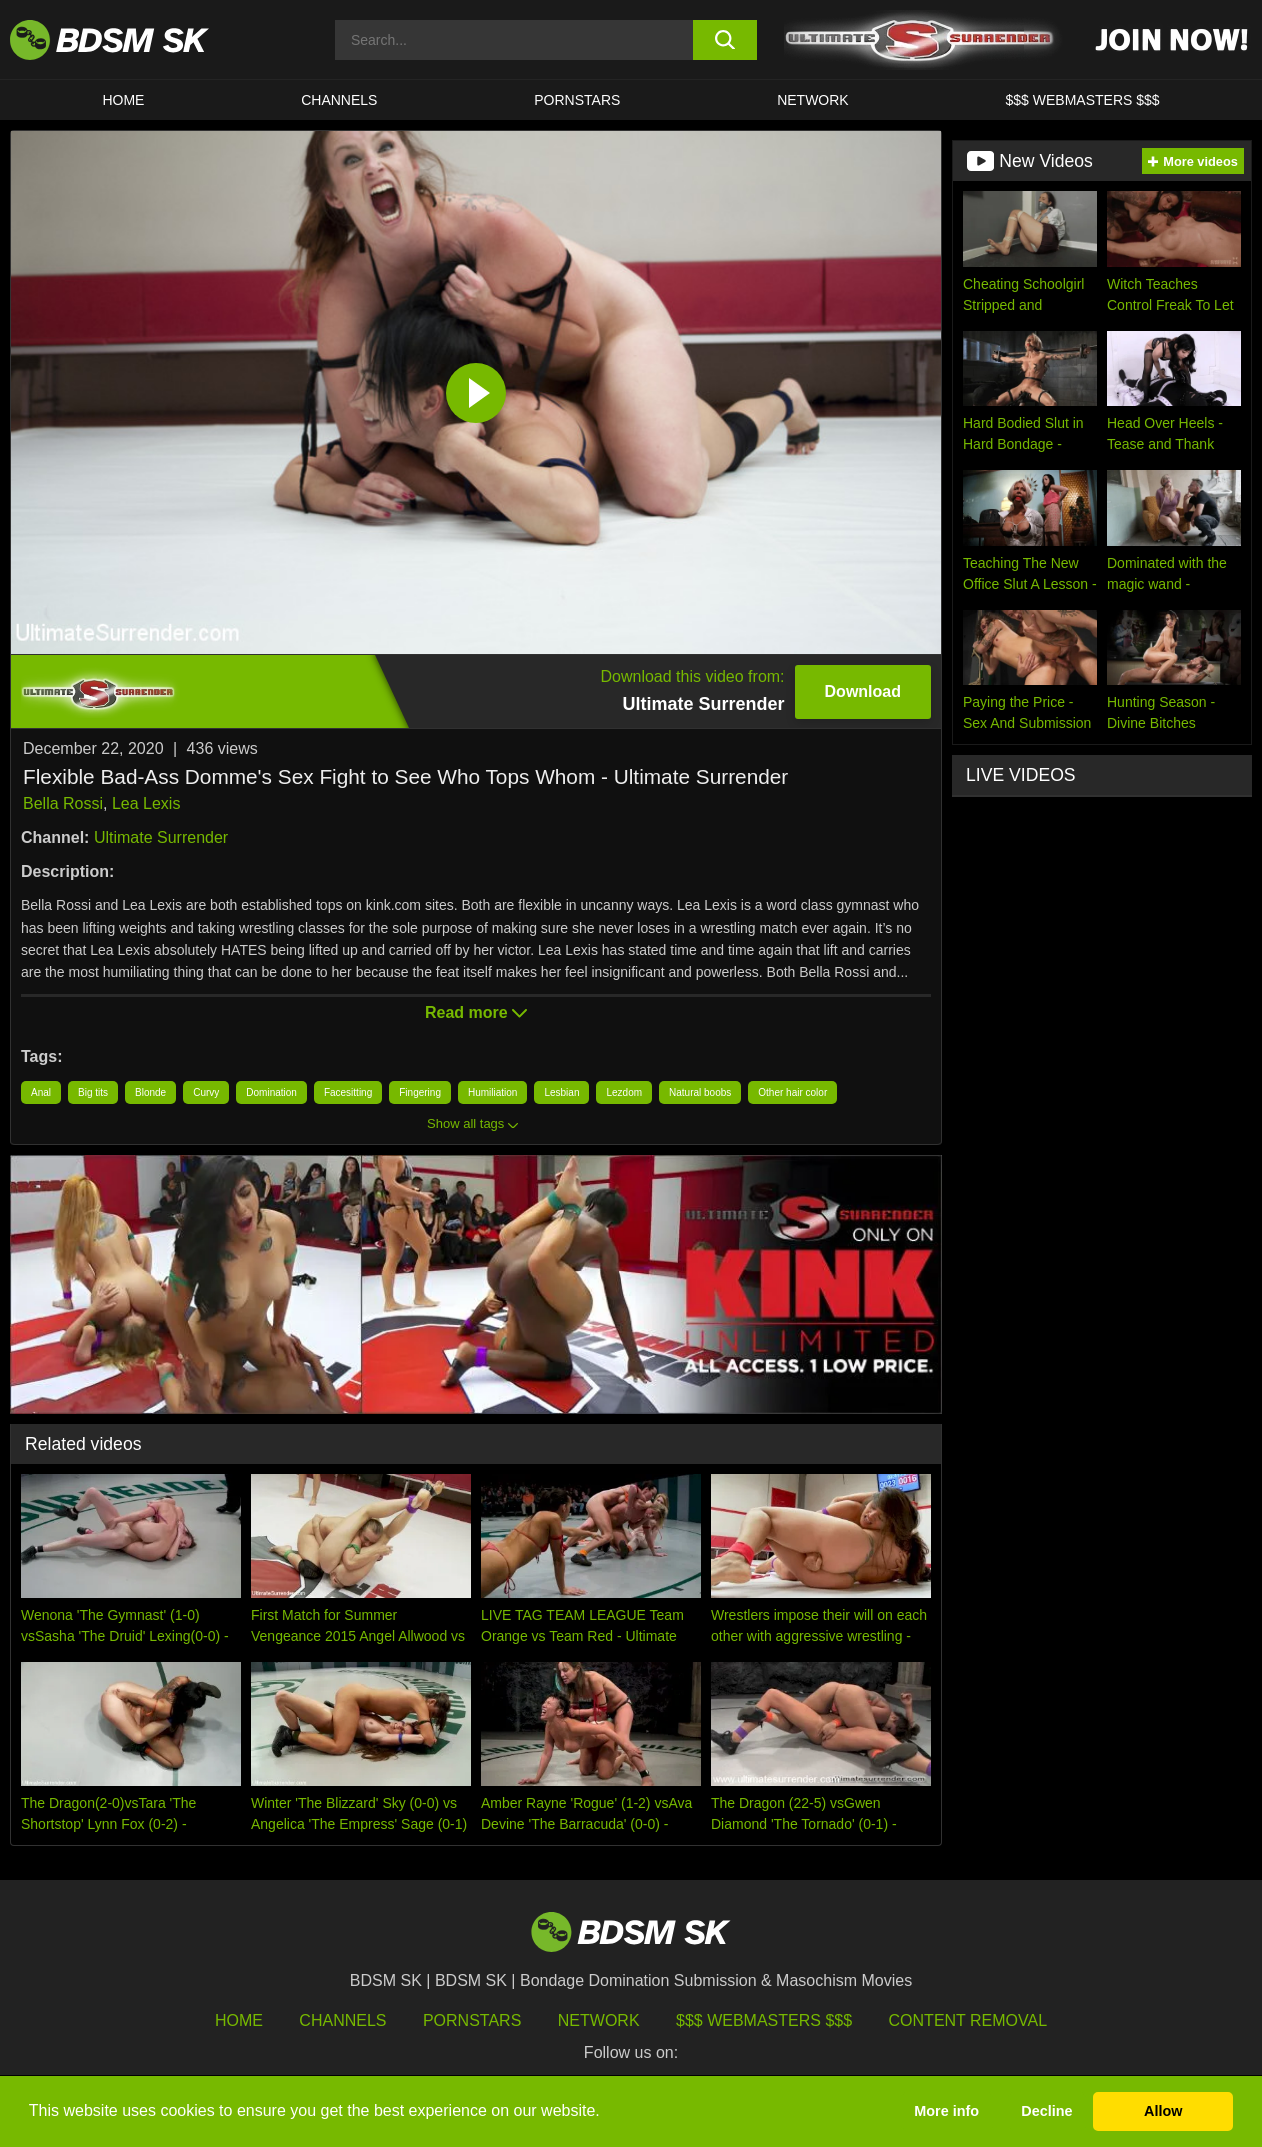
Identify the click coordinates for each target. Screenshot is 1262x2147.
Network (813, 100)
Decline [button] (1046, 2111)
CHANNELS (339, 100)
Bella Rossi (63, 803)
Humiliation (492, 1092)
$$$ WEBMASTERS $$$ (1083, 100)
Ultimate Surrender (161, 837)
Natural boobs (700, 1092)
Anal (41, 1092)
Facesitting (348, 1092)
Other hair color (792, 1092)
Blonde (150, 1092)
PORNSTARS (577, 100)
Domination (271, 1092)
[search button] (724, 40)
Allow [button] (1163, 2111)
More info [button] (946, 2111)
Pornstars (472, 2020)
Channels (342, 2020)
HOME (123, 100)
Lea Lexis (146, 803)
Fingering (420, 1092)
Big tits (93, 1092)
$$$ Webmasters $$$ (764, 2020)
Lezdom (624, 1092)
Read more (476, 1012)
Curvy (206, 1092)
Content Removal (968, 2020)
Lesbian (561, 1092)
